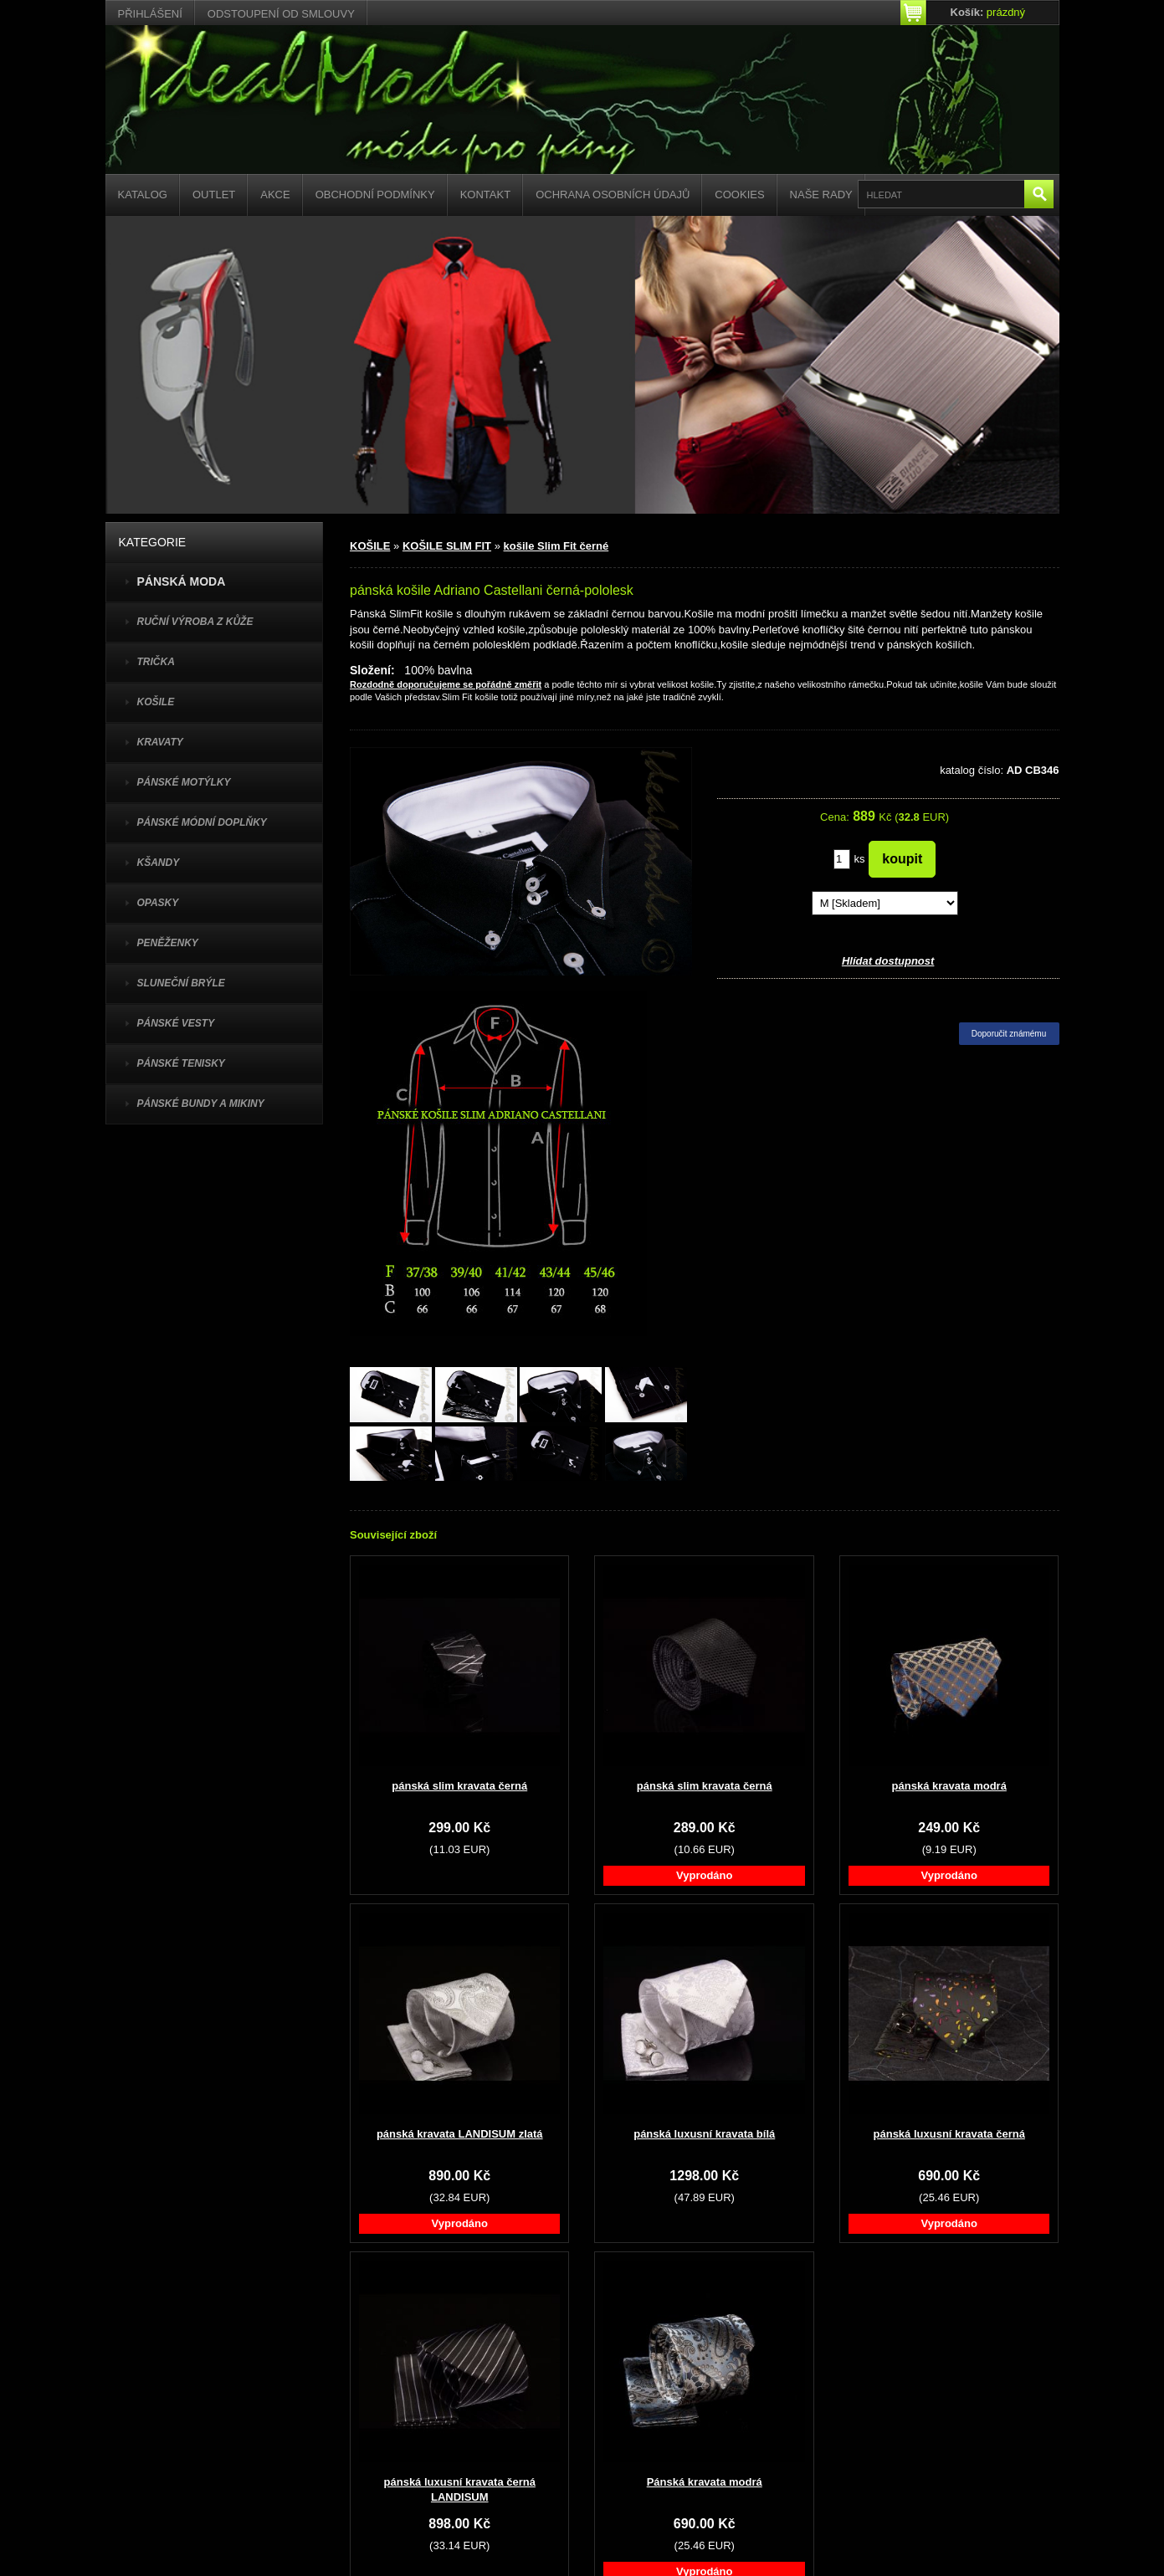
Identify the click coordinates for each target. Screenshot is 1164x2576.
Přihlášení (150, 14)
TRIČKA (156, 662)
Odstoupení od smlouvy (281, 14)
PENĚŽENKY (167, 943)
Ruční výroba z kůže (195, 621)
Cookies (739, 194)
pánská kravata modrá (949, 1786)
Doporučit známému (1009, 1033)
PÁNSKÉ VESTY (176, 1023)
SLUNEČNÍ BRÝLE (181, 983)
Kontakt (485, 194)
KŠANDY (158, 862)
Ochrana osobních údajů (613, 194)
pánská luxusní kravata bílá (704, 2134)
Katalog (142, 194)
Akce (275, 194)
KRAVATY (160, 742)
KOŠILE (156, 702)
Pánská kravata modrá (704, 2482)
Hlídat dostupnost (888, 961)
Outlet (213, 194)
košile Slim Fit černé (556, 546)
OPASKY (158, 903)
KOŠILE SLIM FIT (447, 546)
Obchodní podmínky (375, 194)
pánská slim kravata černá (459, 1786)
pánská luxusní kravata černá (949, 2134)
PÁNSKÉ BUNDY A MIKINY (200, 1103)
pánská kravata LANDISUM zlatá (460, 2134)
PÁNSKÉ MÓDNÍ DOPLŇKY (202, 822)
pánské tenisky (181, 1063)
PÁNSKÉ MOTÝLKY (184, 782)
